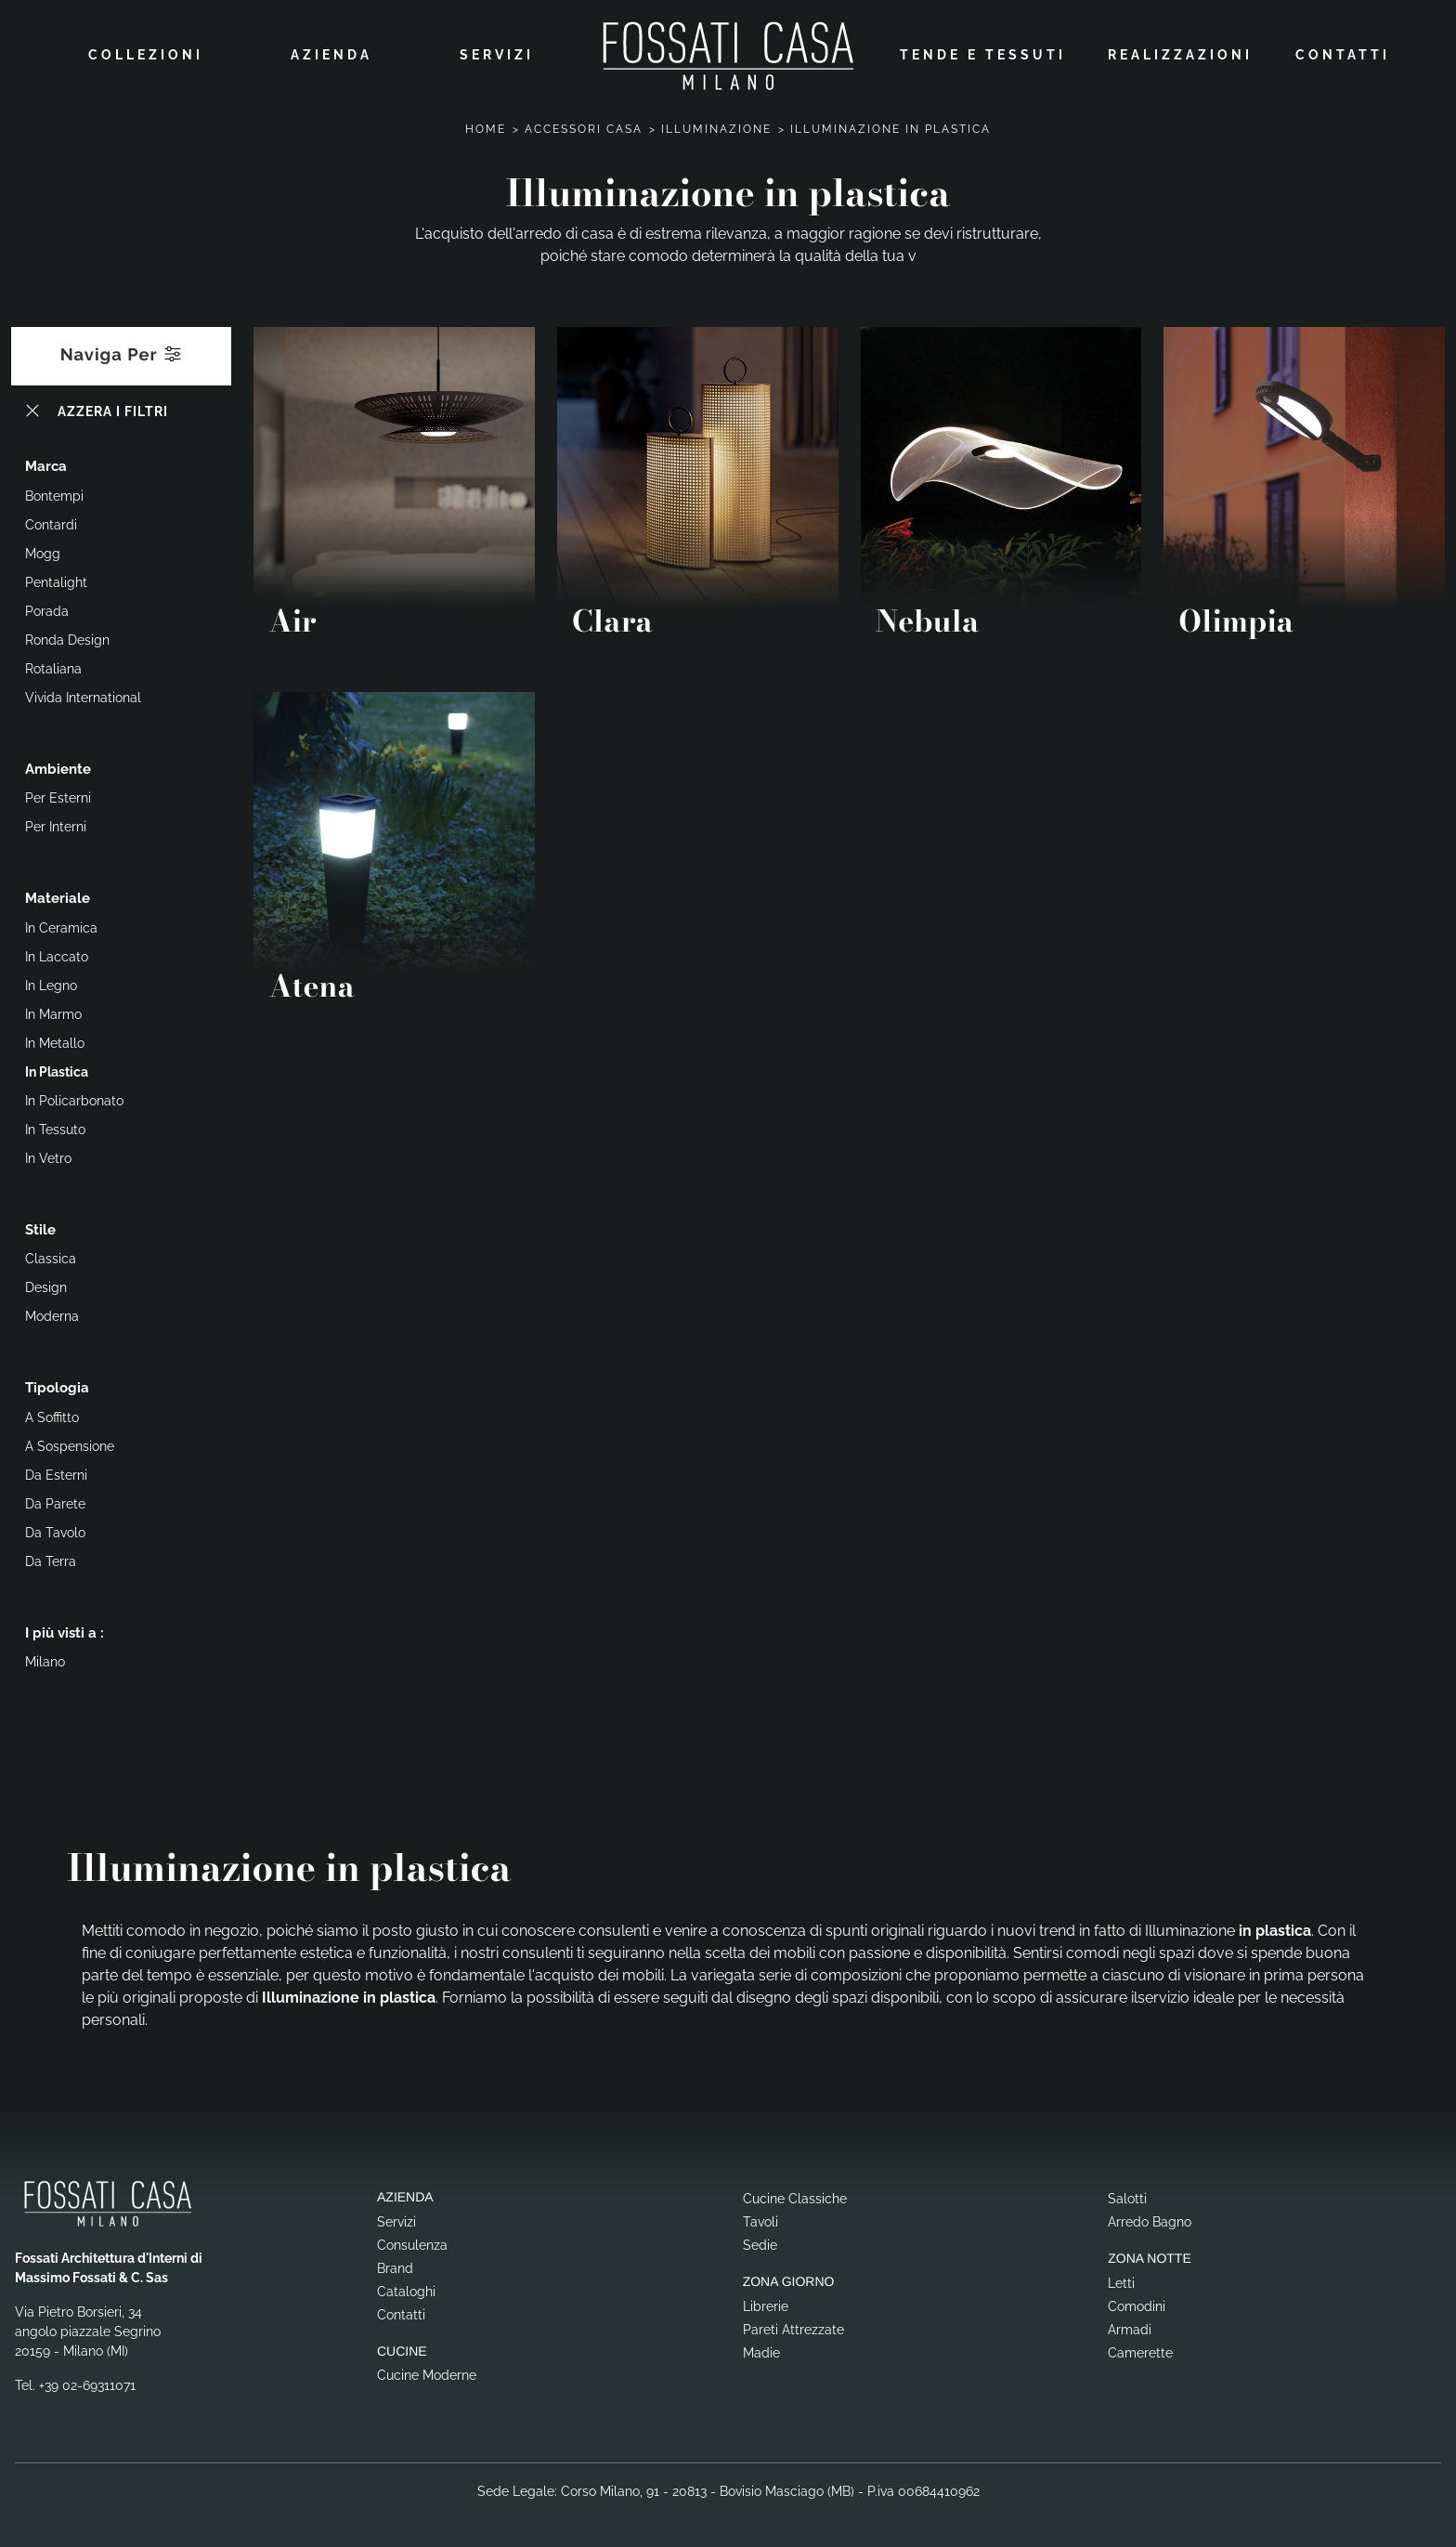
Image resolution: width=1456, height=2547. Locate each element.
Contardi (51, 522)
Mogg (42, 550)
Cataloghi (406, 2288)
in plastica (56, 1069)
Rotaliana (53, 666)
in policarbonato (74, 1098)
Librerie (765, 2303)
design (46, 1284)
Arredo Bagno (1149, 2219)
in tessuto (55, 1126)
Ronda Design (67, 637)
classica (50, 1255)
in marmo (53, 1011)
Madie (761, 2350)
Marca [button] (46, 463)
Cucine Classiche (795, 2195)
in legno (51, 982)
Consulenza (412, 2242)
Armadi (1129, 2326)
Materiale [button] (57, 895)
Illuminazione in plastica (890, 126)
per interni (55, 823)
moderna (52, 1313)
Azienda (331, 53)
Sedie (760, 2242)
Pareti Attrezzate (793, 2326)
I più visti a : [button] (64, 1630)
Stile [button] (40, 1227)
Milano (45, 1659)
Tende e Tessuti (983, 53)
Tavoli (760, 2219)
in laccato (56, 954)
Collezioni (145, 53)
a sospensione (69, 1443)
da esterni (56, 1472)
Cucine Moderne (426, 2372)
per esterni (58, 795)
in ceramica (61, 925)
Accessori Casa (584, 126)
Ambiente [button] (58, 766)
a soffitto (52, 1414)
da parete (55, 1501)
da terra (50, 1558)
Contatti (1342, 53)
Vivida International (83, 694)
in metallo (54, 1040)
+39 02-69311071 (87, 2382)
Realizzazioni (1180, 53)
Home (485, 126)
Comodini (1136, 2303)
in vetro (48, 1155)
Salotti (1127, 2195)
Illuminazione (716, 126)
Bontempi (54, 493)
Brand (395, 2265)
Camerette (1140, 2350)
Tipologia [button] (57, 1385)
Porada (47, 608)
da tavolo (55, 1529)
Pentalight (56, 579)
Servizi (497, 53)
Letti (1121, 2280)
